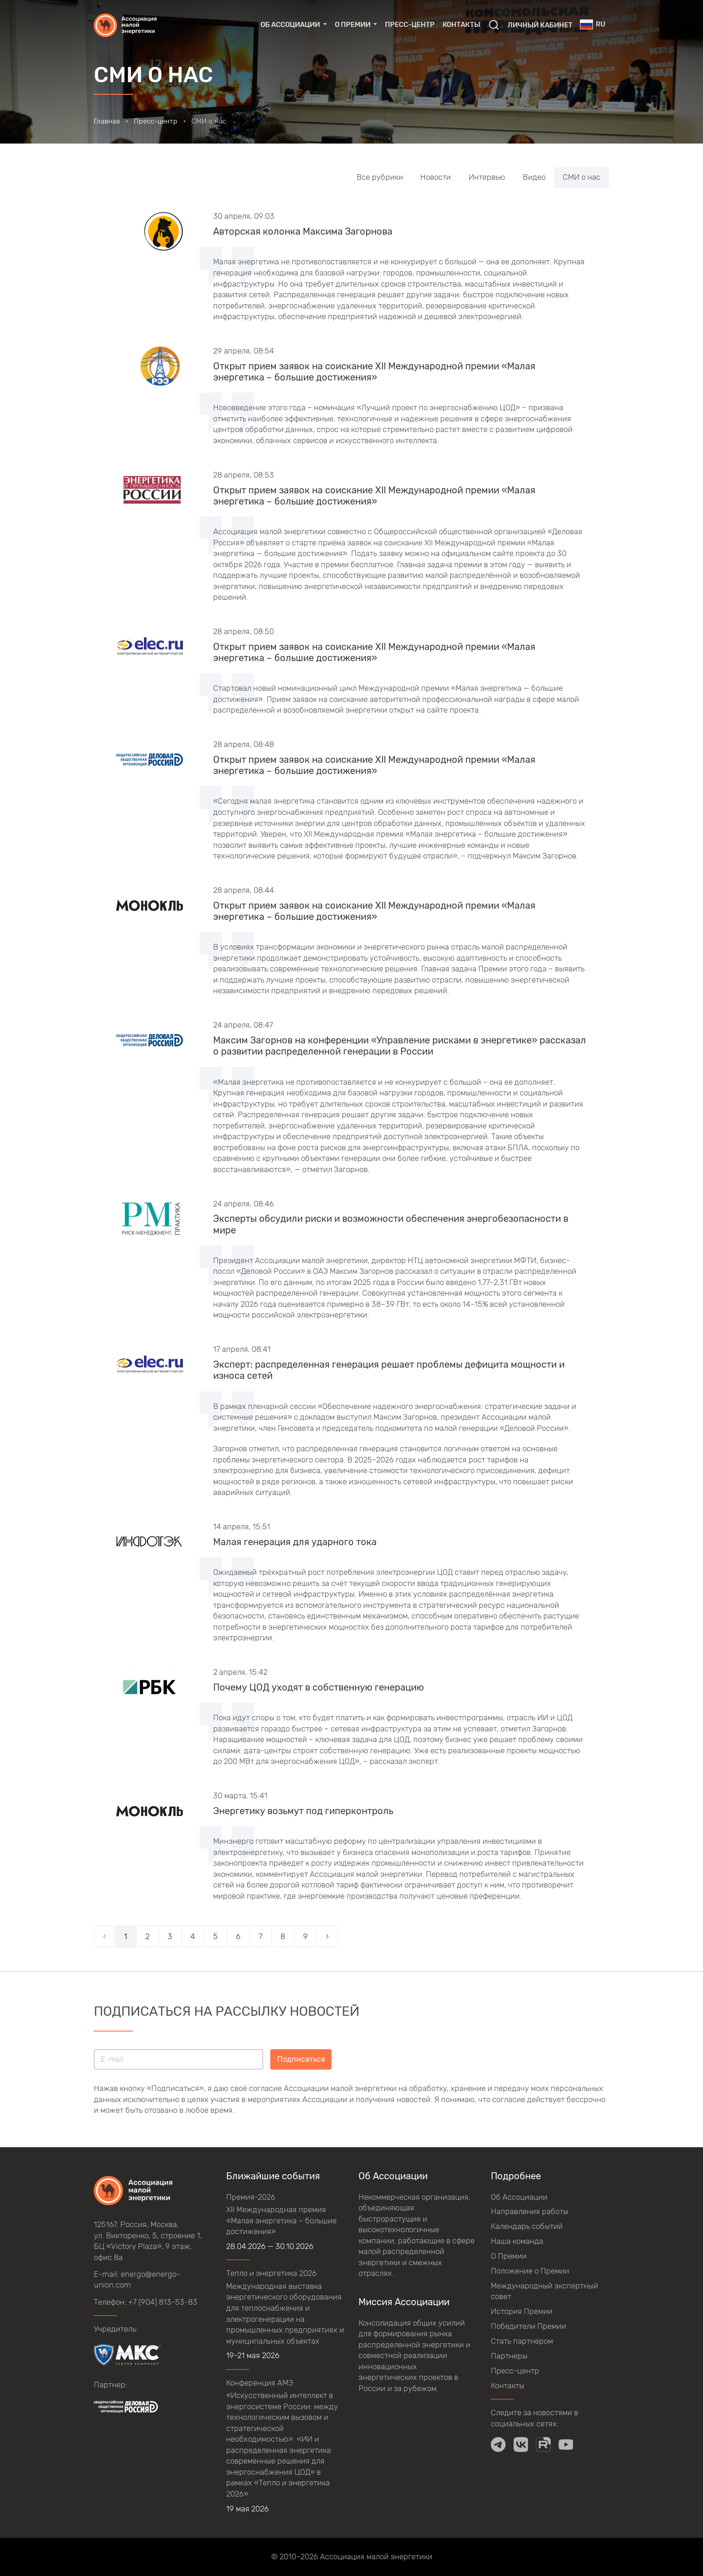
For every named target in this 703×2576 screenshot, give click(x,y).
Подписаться (301, 2059)
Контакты (461, 24)
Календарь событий (527, 2226)
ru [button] (592, 24)
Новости (435, 177)
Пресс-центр (410, 24)
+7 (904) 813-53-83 (162, 2302)
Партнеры (509, 2355)
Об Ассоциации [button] (290, 24)
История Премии (522, 2311)
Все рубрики (380, 177)
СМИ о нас (581, 177)
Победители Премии (528, 2326)
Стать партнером (522, 2341)
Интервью (487, 177)
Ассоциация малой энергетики (376, 2556)
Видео (534, 177)
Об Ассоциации (519, 2197)
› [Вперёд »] (327, 1936)
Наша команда (517, 2241)
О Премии (509, 2256)
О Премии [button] (353, 24)
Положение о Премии (530, 2270)
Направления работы (529, 2211)
